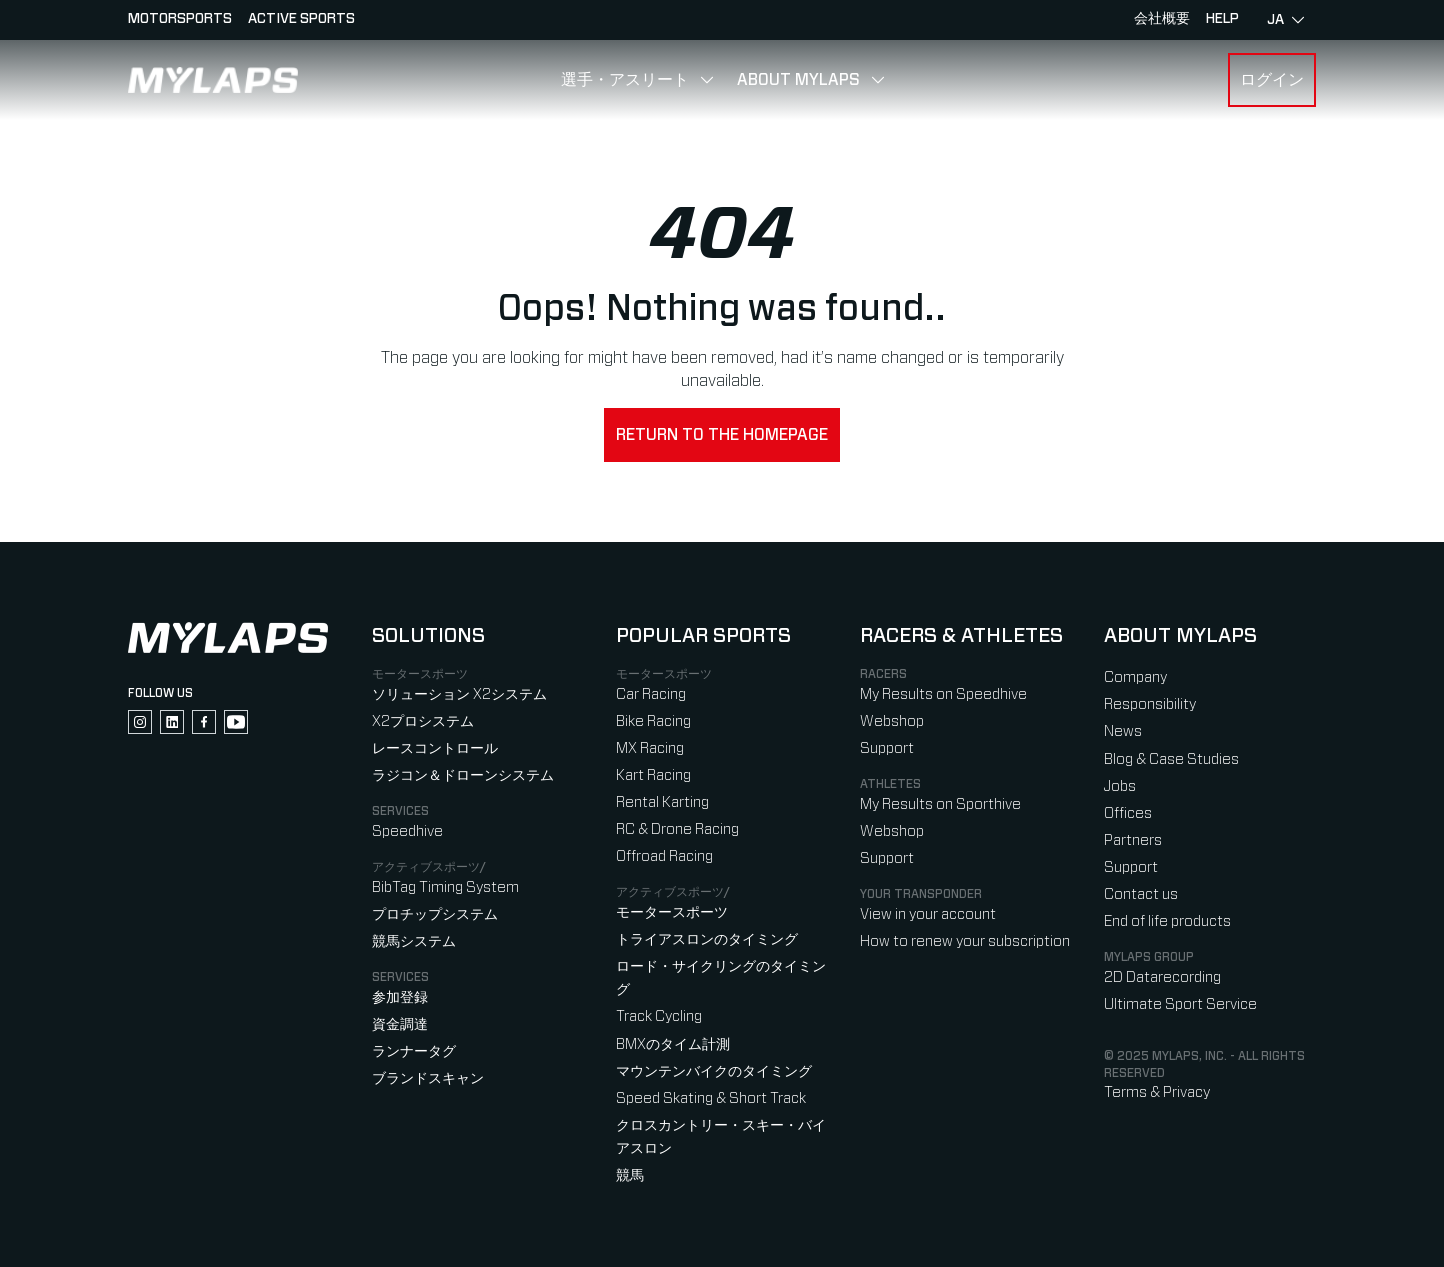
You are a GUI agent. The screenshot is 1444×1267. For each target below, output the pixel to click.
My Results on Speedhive (943, 694)
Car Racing (651, 694)
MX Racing (650, 748)
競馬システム (414, 941)
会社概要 (1162, 19)
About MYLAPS (798, 80)
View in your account (928, 914)
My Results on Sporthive (940, 804)
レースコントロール (435, 748)
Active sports (301, 19)
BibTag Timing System (445, 887)
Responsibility (1150, 704)
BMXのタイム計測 (673, 1044)
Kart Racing (653, 775)
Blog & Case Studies (1171, 759)
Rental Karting (662, 802)
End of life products (1167, 921)
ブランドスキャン (428, 1078)
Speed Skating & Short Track (711, 1098)
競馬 (630, 1175)
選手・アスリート (625, 80)
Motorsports (180, 19)
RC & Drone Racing (677, 829)
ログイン (1272, 80)
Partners (1133, 840)
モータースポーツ (672, 912)
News (1123, 731)
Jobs (1120, 786)
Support (887, 748)
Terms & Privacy (1157, 1092)
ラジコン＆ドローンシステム (463, 775)
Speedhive (407, 831)
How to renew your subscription (965, 941)
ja (1285, 20)
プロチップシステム (435, 914)
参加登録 (400, 997)
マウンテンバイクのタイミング (714, 1071)
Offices (1128, 813)
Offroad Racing (664, 856)
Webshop (892, 721)
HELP (1222, 19)
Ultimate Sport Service (1180, 1004)
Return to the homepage (722, 435)
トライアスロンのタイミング (707, 939)
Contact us (1141, 894)
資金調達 (400, 1024)
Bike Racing (653, 721)
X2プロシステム (423, 721)
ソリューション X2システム (459, 694)
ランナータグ (414, 1051)
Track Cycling (659, 1016)
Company (1135, 677)
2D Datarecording (1162, 977)
